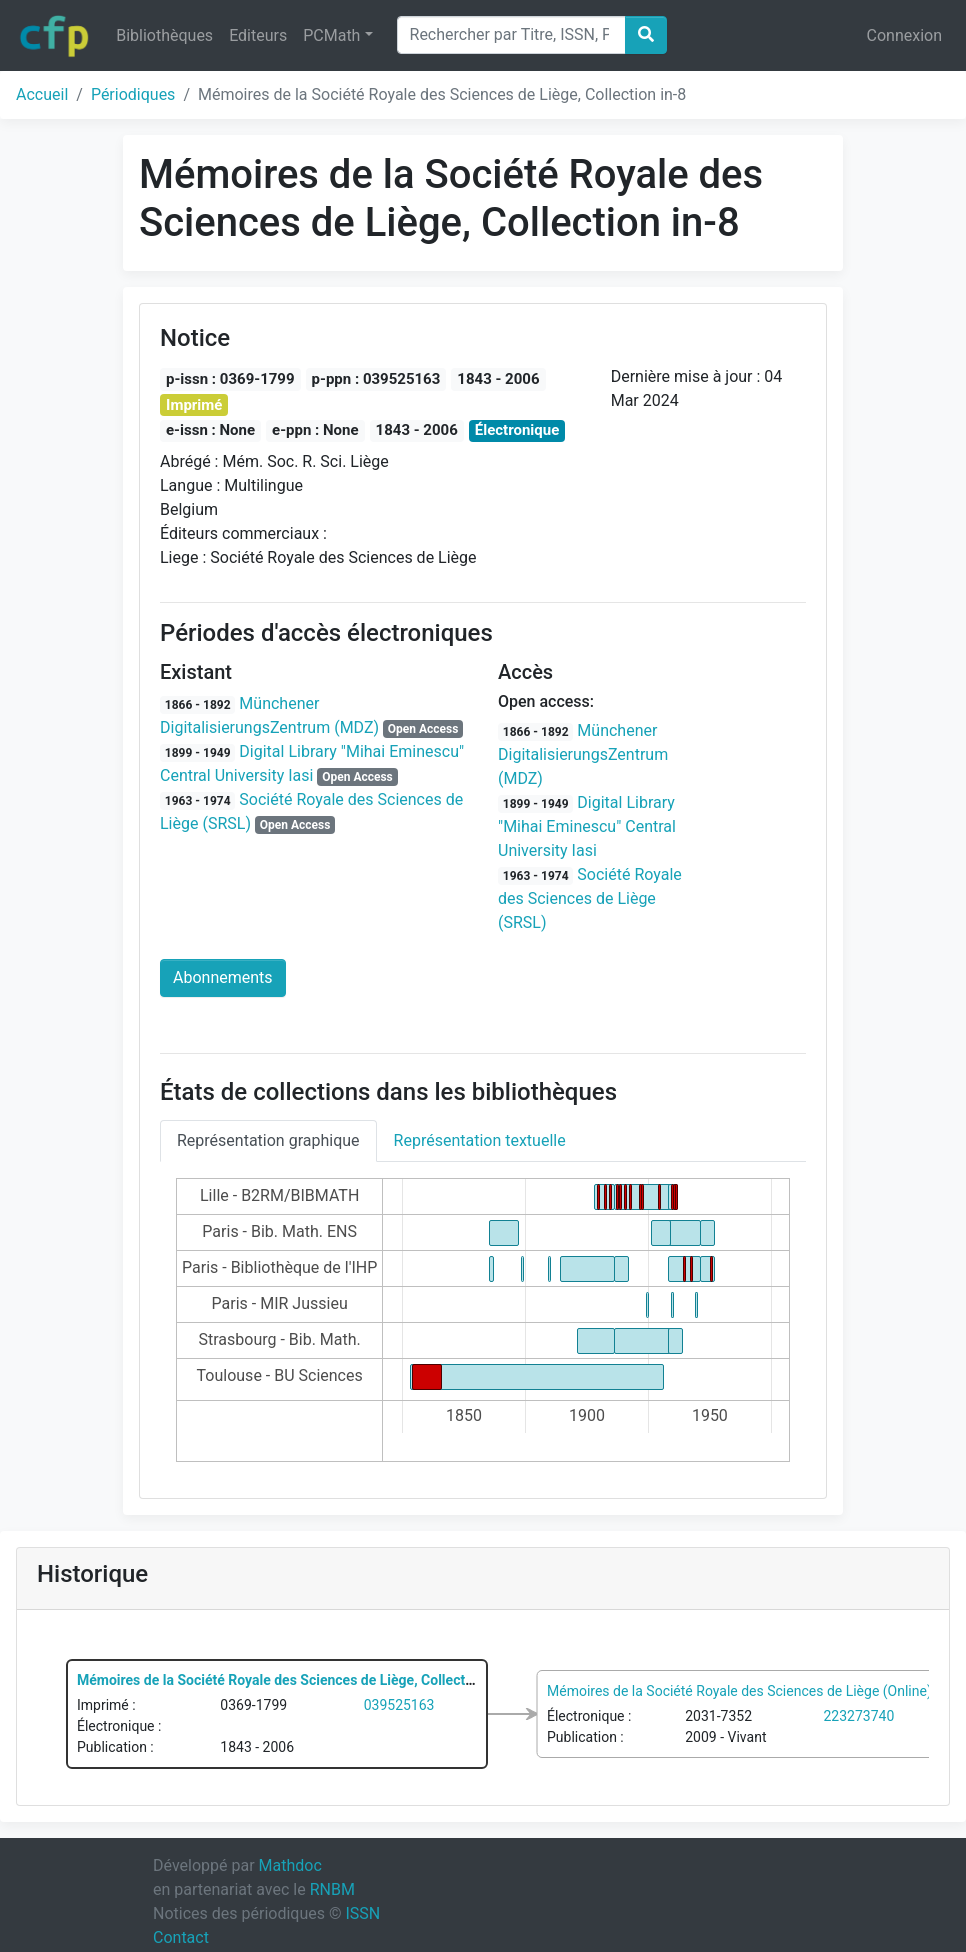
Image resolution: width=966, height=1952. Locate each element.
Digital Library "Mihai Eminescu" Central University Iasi (587, 826)
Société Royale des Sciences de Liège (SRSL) (590, 898)
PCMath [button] (331, 35)
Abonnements (223, 977)
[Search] (511, 35)
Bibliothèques (164, 35)
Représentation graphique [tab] (268, 1140)
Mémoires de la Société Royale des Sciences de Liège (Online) (739, 1690)
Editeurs (258, 35)
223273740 (859, 1715)
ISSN (362, 1913)
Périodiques (133, 94)
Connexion (904, 35)
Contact (181, 1937)
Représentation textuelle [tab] (480, 1140)
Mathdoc (290, 1865)
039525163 (399, 1705)
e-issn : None (210, 430)
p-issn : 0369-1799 (230, 379)
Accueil (42, 94)
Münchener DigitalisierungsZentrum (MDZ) (583, 754)
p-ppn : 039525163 (376, 379)
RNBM (332, 1889)
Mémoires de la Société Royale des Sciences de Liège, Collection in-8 (295, 1680)
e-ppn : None (315, 430)
